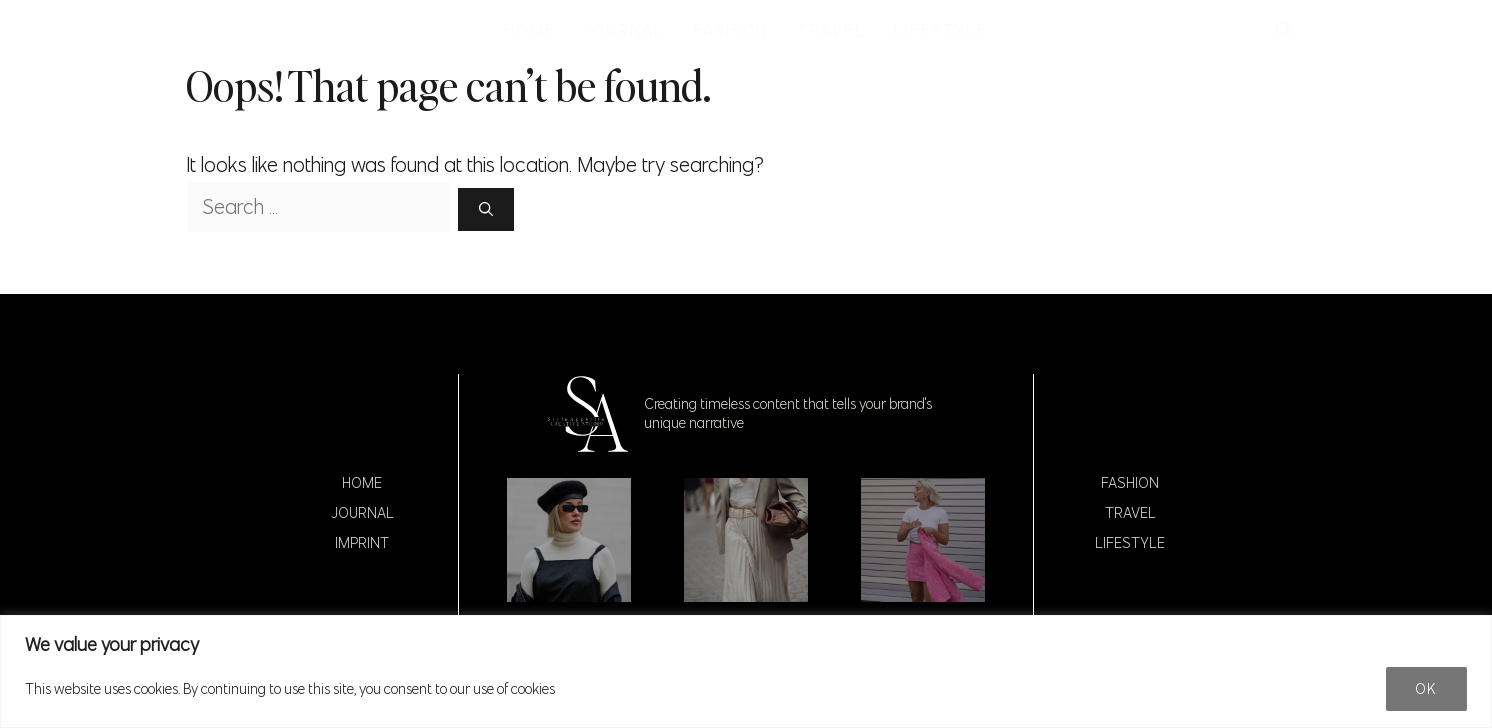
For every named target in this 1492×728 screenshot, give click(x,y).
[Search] (486, 209)
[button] (1284, 30)
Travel (1130, 513)
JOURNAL (623, 30)
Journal (362, 513)
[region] (746, 671)
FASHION (730, 30)
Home (362, 483)
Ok (1426, 689)
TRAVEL (831, 30)
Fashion (1130, 483)
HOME (530, 30)
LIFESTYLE (941, 30)
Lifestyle (1130, 543)
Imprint (362, 543)
